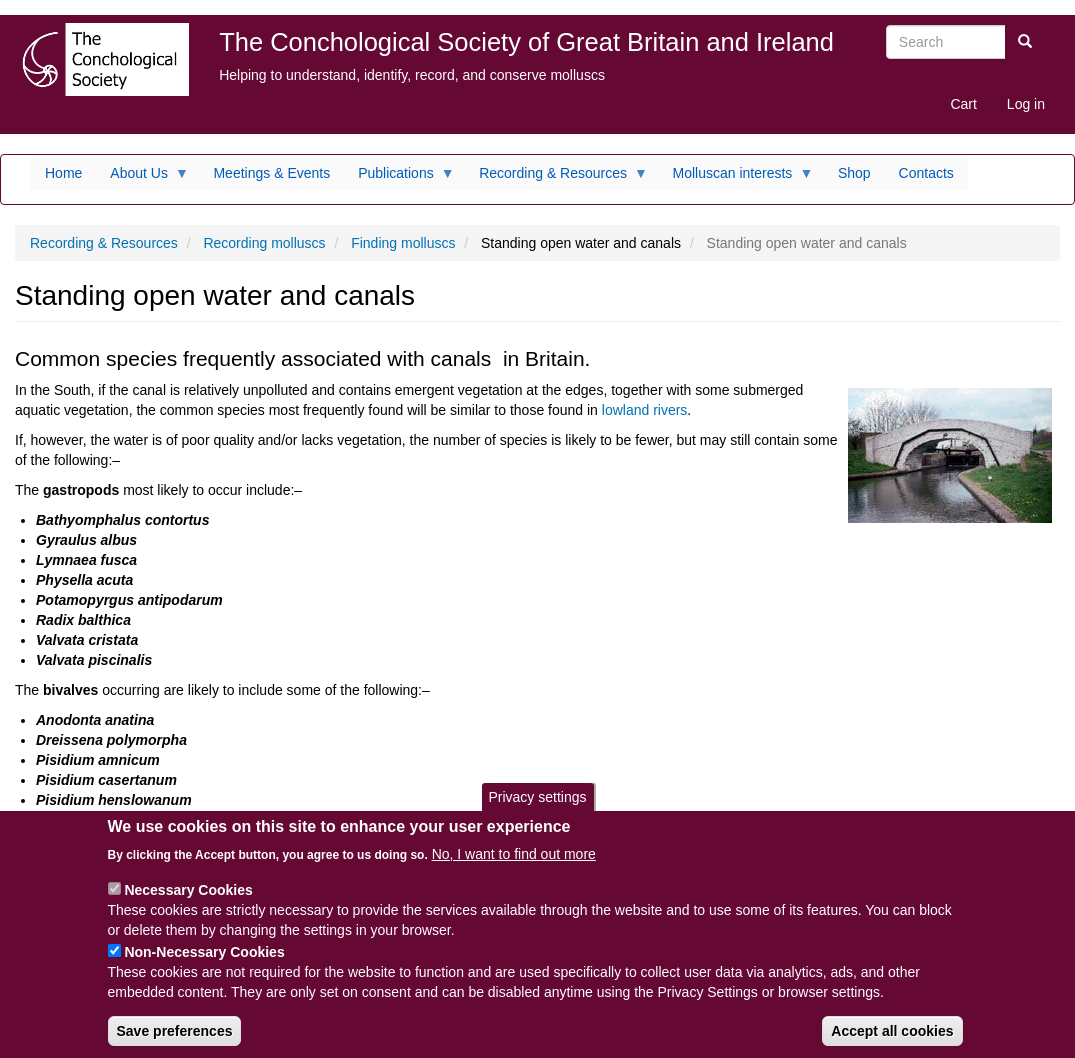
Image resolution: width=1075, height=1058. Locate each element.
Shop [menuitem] (854, 173)
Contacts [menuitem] (926, 173)
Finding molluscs (403, 243)
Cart (963, 104)
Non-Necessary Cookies (204, 967)
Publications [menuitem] (399, 178)
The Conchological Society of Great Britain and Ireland (526, 42)
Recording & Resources (104, 243)
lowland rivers (645, 410)
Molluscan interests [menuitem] (736, 178)
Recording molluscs (264, 243)
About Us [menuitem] (142, 178)
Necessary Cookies (188, 905)
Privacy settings (537, 813)
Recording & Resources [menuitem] (556, 178)
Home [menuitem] (63, 173)
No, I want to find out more (514, 869)
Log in (1026, 104)
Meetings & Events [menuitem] (271, 173)
